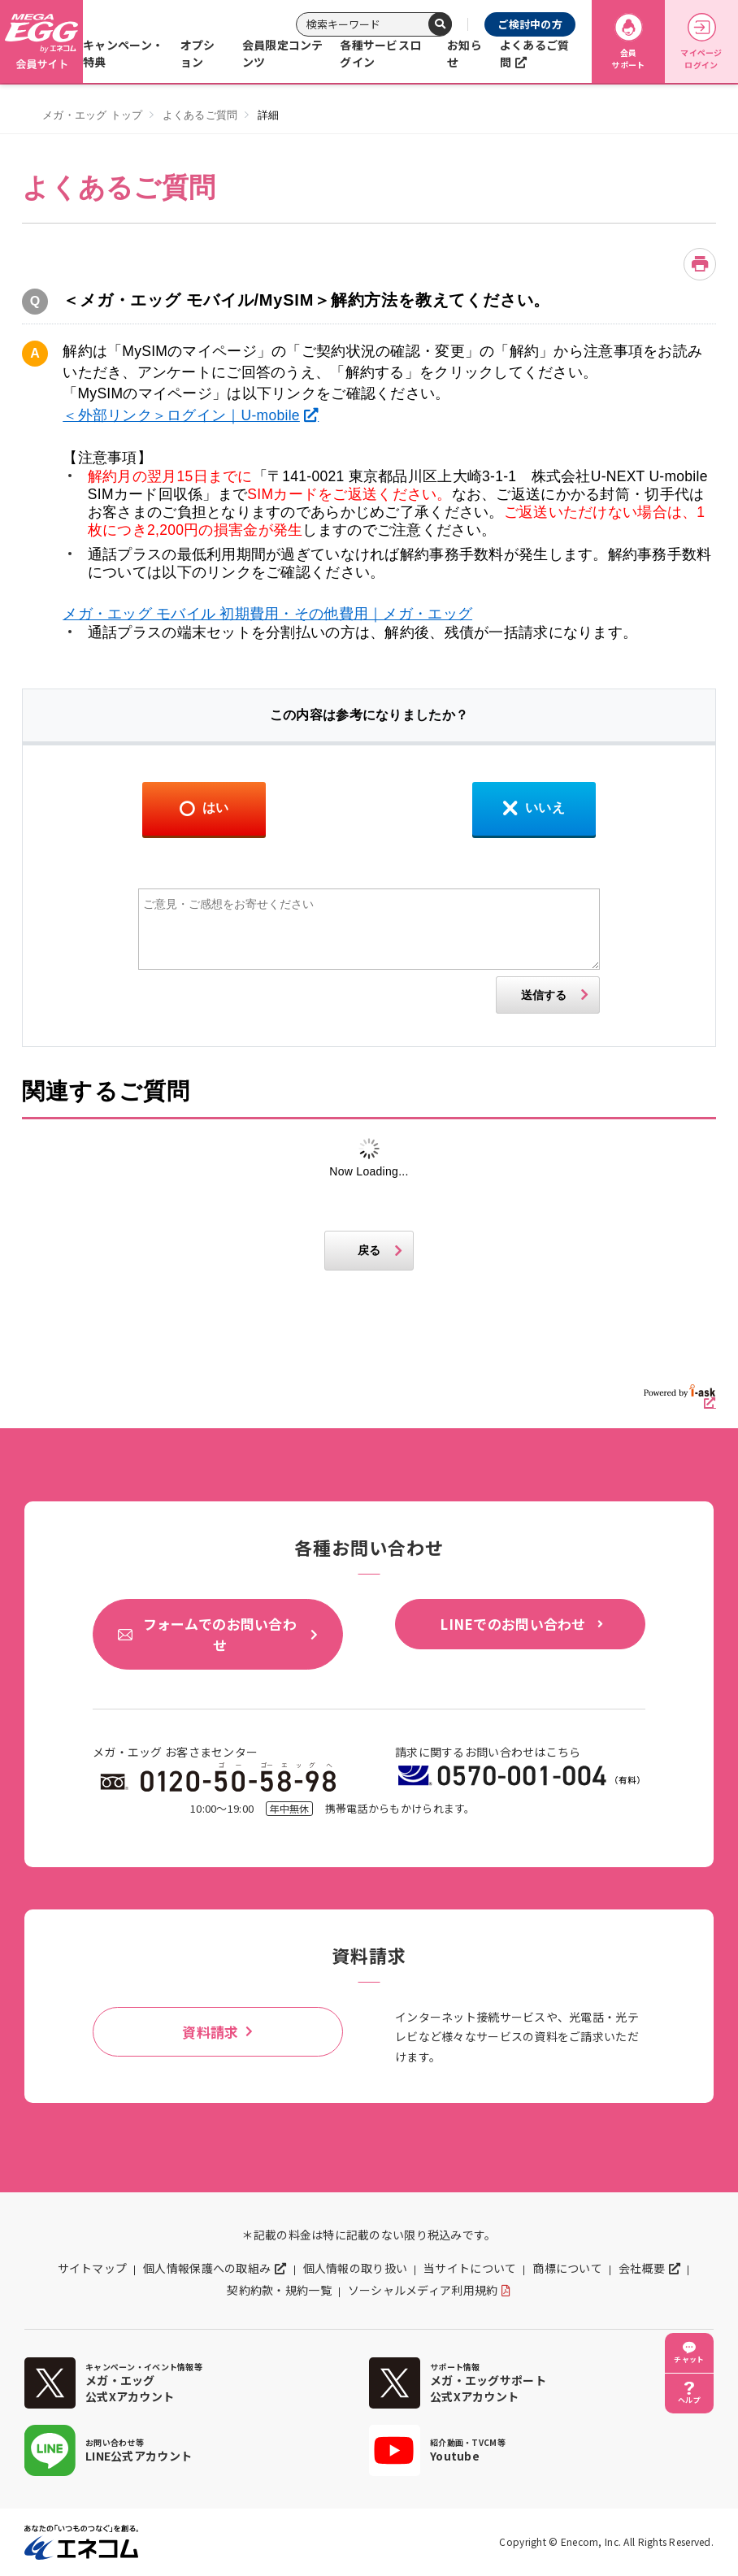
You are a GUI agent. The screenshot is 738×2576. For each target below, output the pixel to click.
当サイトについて (469, 2268)
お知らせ (464, 53)
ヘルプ (689, 2400)
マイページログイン (701, 42)
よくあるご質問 (535, 53)
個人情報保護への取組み (207, 2268)
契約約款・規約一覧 (279, 2290)
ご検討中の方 (529, 24)
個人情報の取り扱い (355, 2268)
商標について (567, 2268)
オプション (197, 53)
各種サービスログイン (380, 53)
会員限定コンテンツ (282, 53)
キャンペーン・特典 (123, 53)
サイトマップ (93, 2268)
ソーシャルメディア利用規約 (423, 2290)
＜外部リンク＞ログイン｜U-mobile (181, 415)
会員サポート (628, 42)
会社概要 (642, 2268)
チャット (689, 2359)
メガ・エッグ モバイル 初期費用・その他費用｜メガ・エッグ (267, 614)
